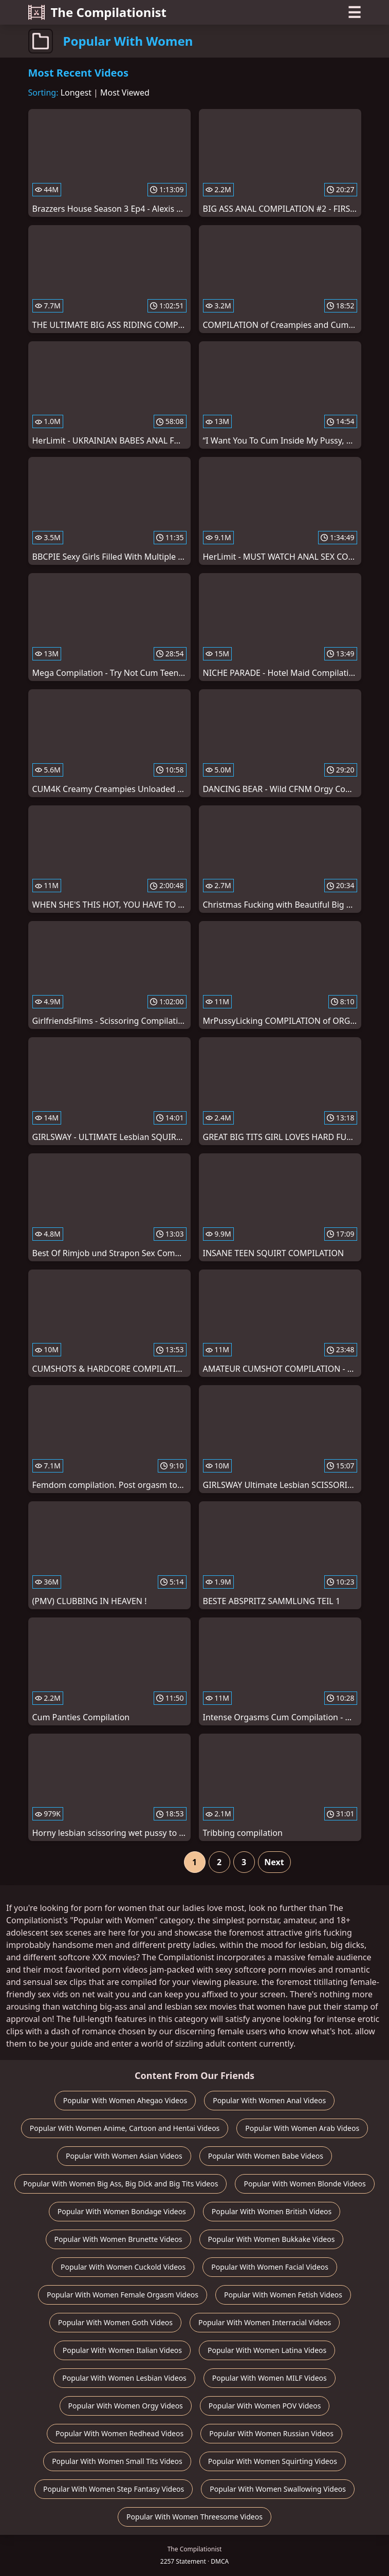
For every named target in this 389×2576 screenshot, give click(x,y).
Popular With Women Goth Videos (115, 2322)
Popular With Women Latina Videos (267, 2350)
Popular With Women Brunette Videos (118, 2239)
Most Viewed (125, 92)
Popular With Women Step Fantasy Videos (113, 2489)
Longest (76, 92)
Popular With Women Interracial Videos (264, 2322)
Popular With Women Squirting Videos (272, 2461)
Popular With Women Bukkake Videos (271, 2239)
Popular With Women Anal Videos (269, 2100)
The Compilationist (97, 12)
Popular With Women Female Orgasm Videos (122, 2294)
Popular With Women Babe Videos (265, 2156)
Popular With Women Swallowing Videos (278, 2489)
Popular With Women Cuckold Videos (123, 2267)
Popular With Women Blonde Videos (304, 2183)
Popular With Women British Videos (271, 2211)
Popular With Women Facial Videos (269, 2267)
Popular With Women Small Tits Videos (117, 2461)
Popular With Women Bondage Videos (122, 2211)
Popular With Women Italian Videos (122, 2350)
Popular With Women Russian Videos (271, 2433)
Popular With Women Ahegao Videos (125, 2100)
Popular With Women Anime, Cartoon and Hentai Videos (124, 2128)
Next (274, 1862)
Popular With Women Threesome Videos (194, 2517)
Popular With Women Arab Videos (302, 2128)
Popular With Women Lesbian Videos (124, 2378)
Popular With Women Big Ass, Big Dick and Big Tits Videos (120, 2183)
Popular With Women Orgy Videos (125, 2406)
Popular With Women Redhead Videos (119, 2433)
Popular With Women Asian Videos (124, 2156)
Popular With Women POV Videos (265, 2406)
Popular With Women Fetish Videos (283, 2294)
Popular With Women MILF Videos (269, 2378)
